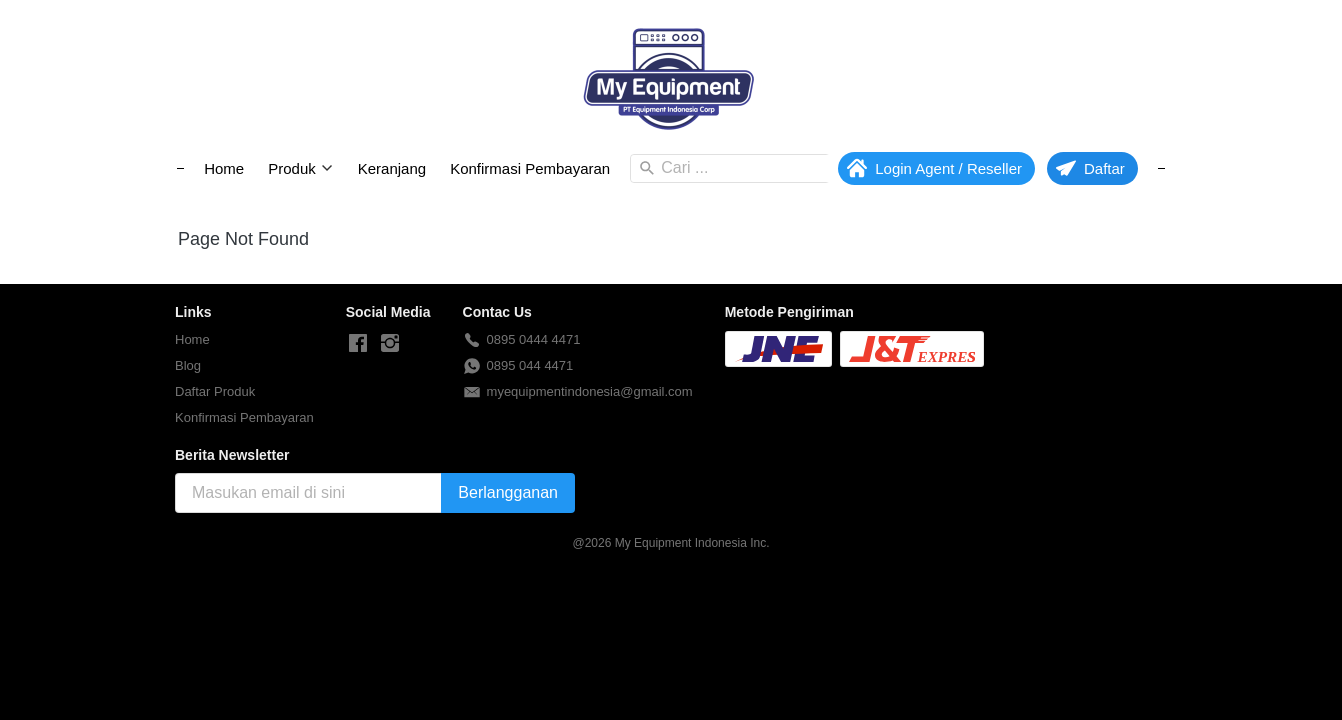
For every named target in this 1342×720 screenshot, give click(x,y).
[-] (358, 344)
